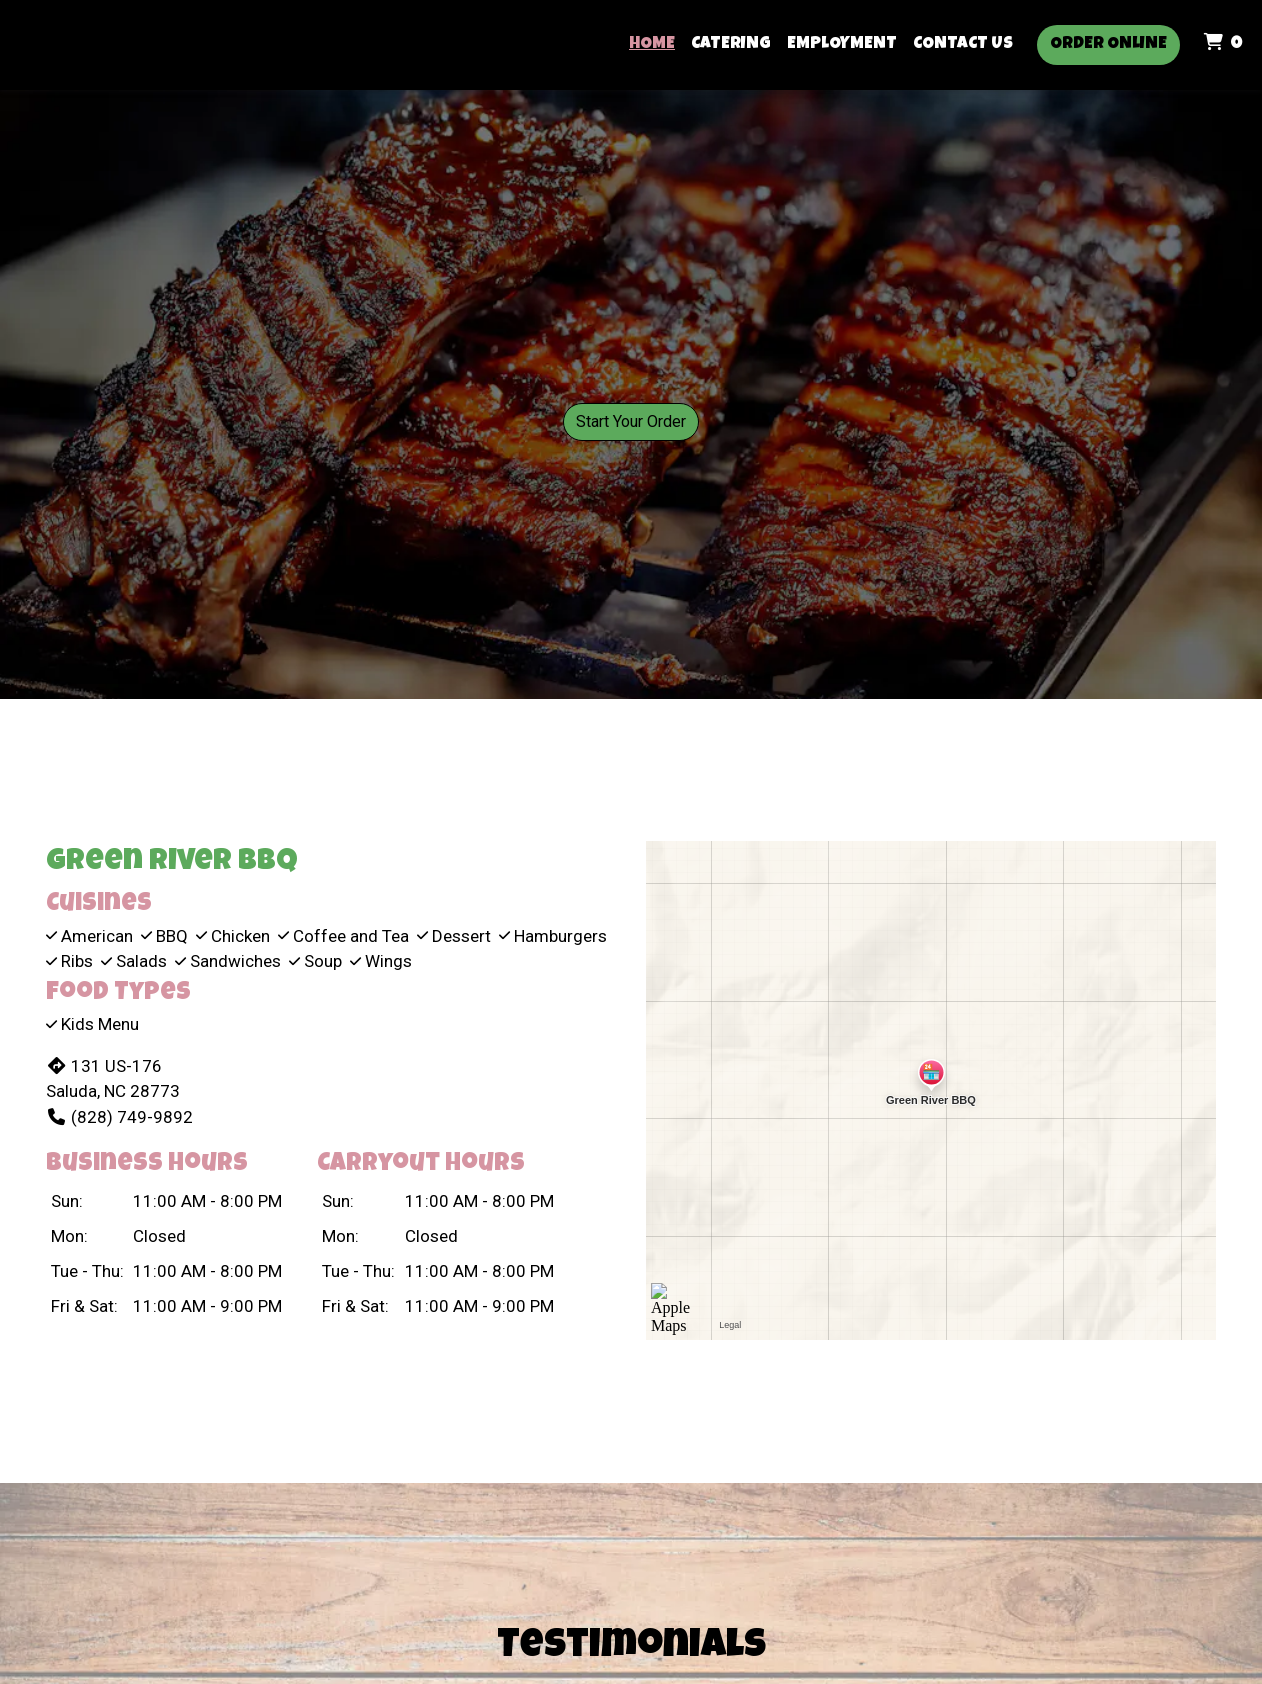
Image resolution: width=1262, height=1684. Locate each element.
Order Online (1108, 44)
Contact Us (963, 44)
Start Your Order (631, 421)
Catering (731, 44)
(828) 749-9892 (119, 1117)
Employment (842, 44)
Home (652, 44)
